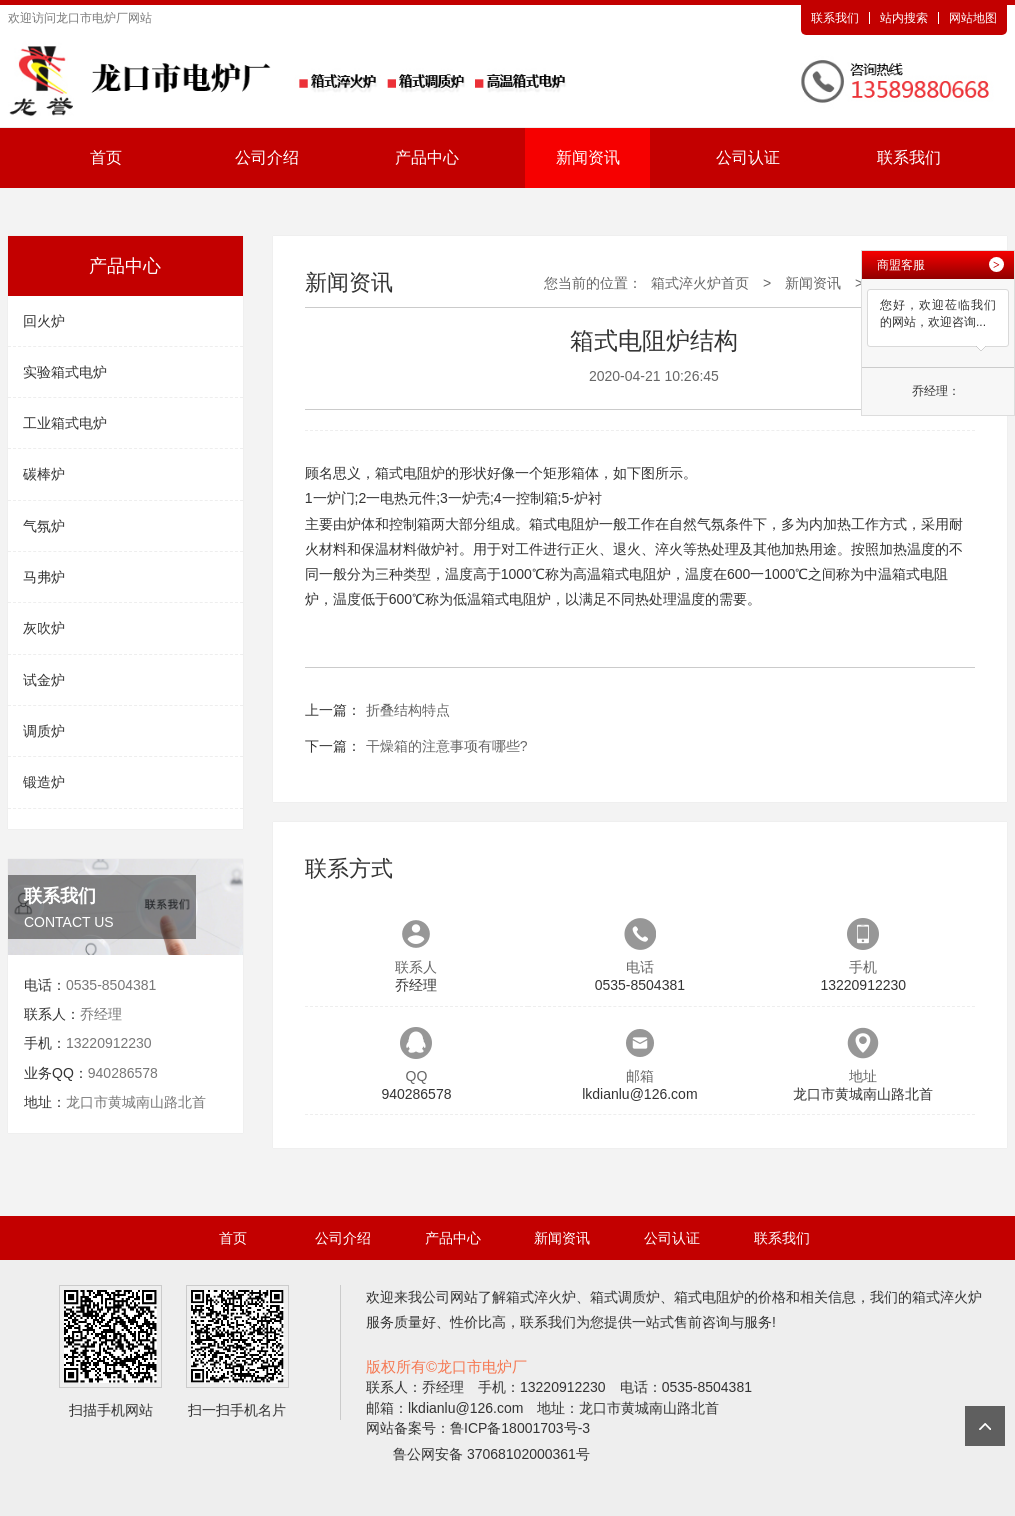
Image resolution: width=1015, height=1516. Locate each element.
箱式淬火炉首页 (700, 283)
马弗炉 (44, 577)
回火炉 (44, 321)
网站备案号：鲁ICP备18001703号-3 (478, 1428)
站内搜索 (904, 18)
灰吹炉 (44, 628)
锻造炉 (44, 782)
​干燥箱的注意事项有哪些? (447, 746)
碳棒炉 (44, 474)
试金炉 (44, 680)
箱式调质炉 (625, 1297)
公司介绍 (267, 157)
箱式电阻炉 (709, 1297)
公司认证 (748, 157)
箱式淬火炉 (541, 1297)
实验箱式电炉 (65, 372)
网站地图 (973, 18)
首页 (106, 157)
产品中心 (427, 157)
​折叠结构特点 (408, 710)
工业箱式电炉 (65, 423)
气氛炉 (44, 526)
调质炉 (44, 731)
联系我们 (835, 18)
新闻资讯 (588, 157)
